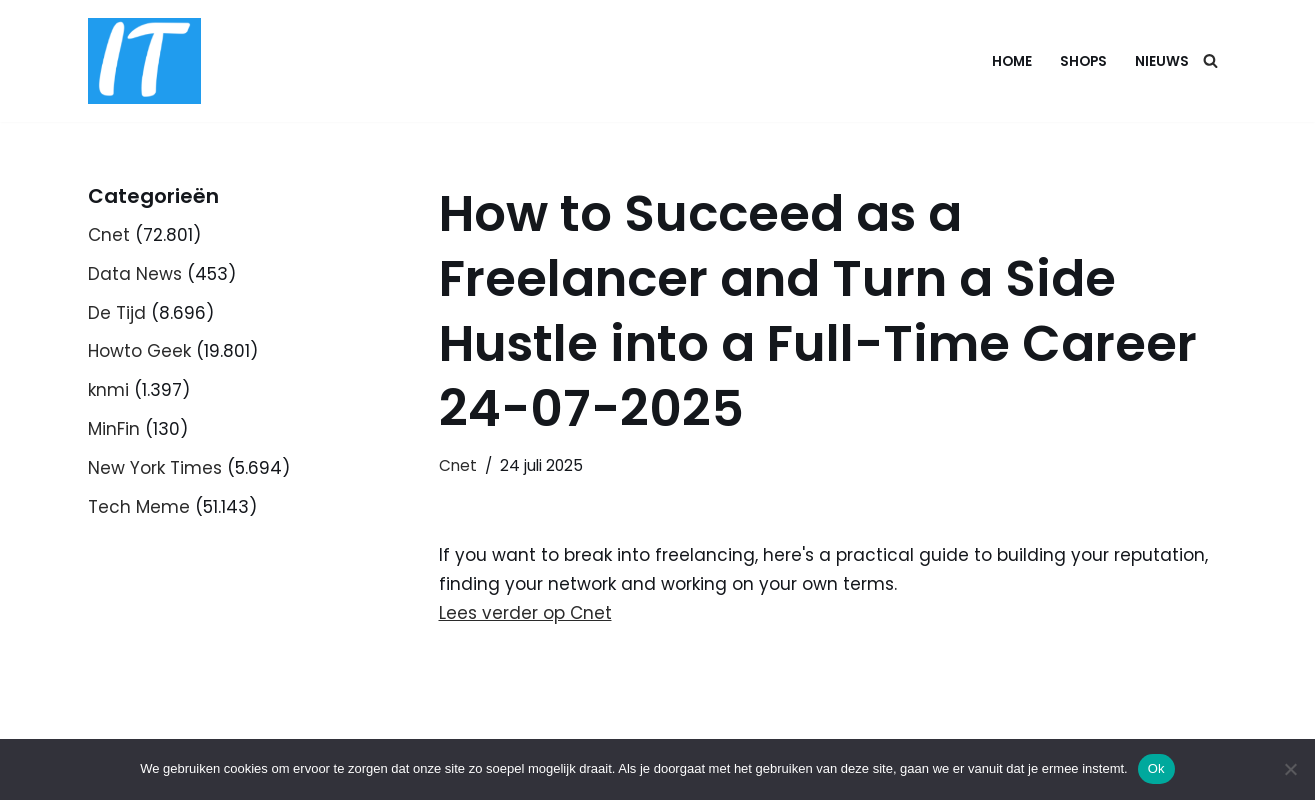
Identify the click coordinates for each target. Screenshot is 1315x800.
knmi (108, 390)
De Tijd (117, 313)
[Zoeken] (1210, 60)
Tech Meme (139, 507)
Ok (1156, 768)
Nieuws (1162, 61)
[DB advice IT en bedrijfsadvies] (144, 61)
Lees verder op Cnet (525, 613)
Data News (135, 274)
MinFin (114, 429)
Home (1012, 61)
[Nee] (1290, 769)
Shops (1083, 61)
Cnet (109, 235)
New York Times (155, 468)
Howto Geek (139, 351)
